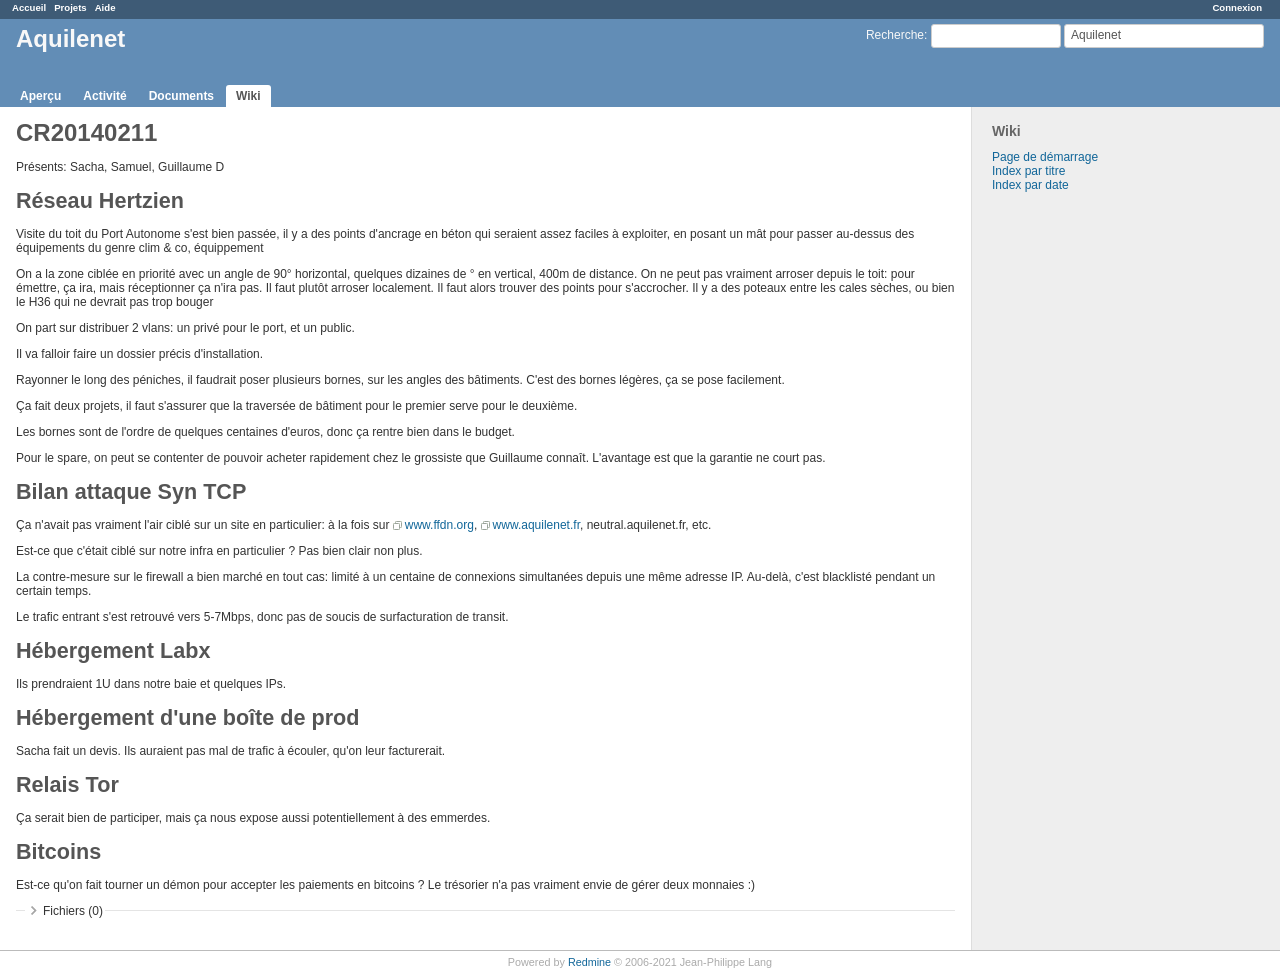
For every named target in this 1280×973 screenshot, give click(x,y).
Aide (105, 7)
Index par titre (1028, 171)
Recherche (895, 35)
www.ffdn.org (439, 525)
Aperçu (40, 96)
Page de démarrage (1045, 157)
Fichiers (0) (73, 911)
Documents (181, 96)
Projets (70, 7)
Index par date (1030, 185)
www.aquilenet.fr (536, 525)
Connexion (1237, 7)
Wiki (248, 96)
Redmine (589, 962)
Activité (104, 96)
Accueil (29, 7)
